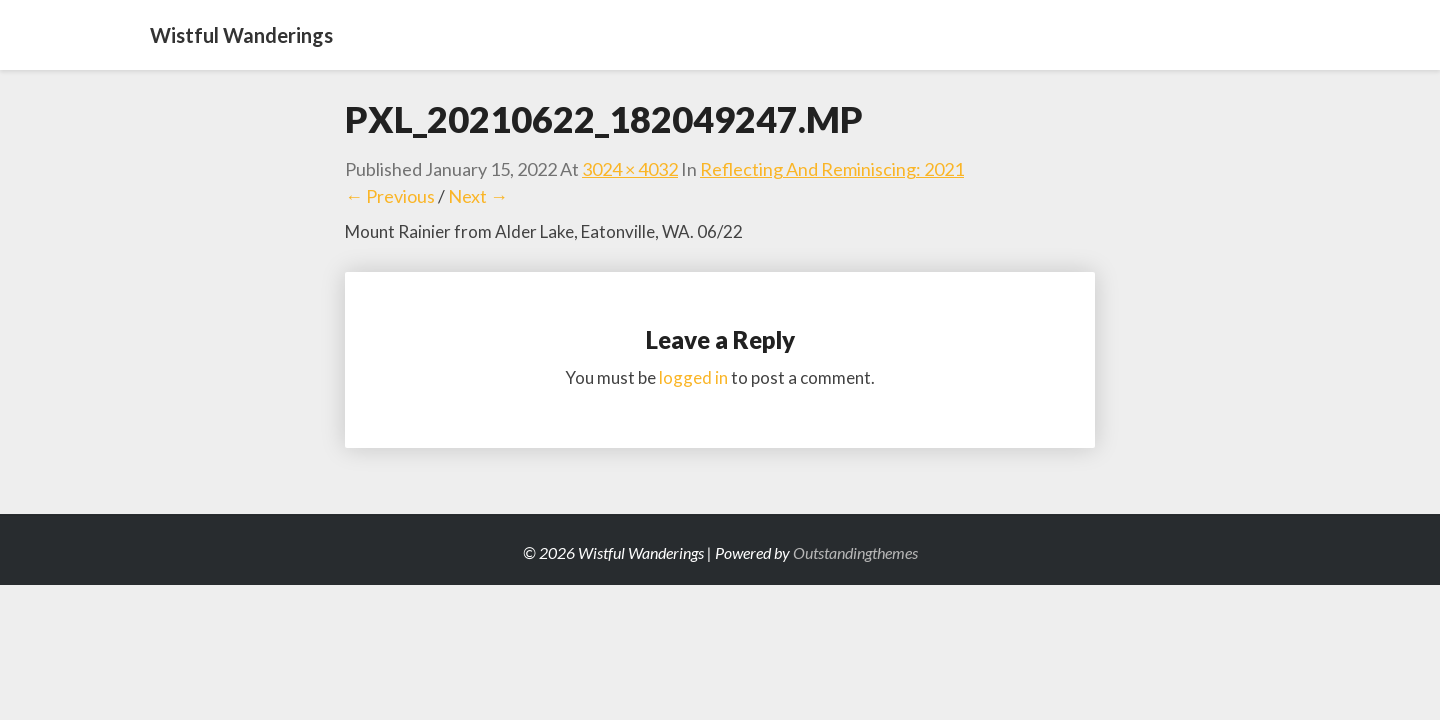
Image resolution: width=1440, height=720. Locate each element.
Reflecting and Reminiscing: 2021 (832, 169)
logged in (693, 377)
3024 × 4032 (630, 169)
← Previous (390, 196)
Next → (478, 196)
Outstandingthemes (855, 552)
